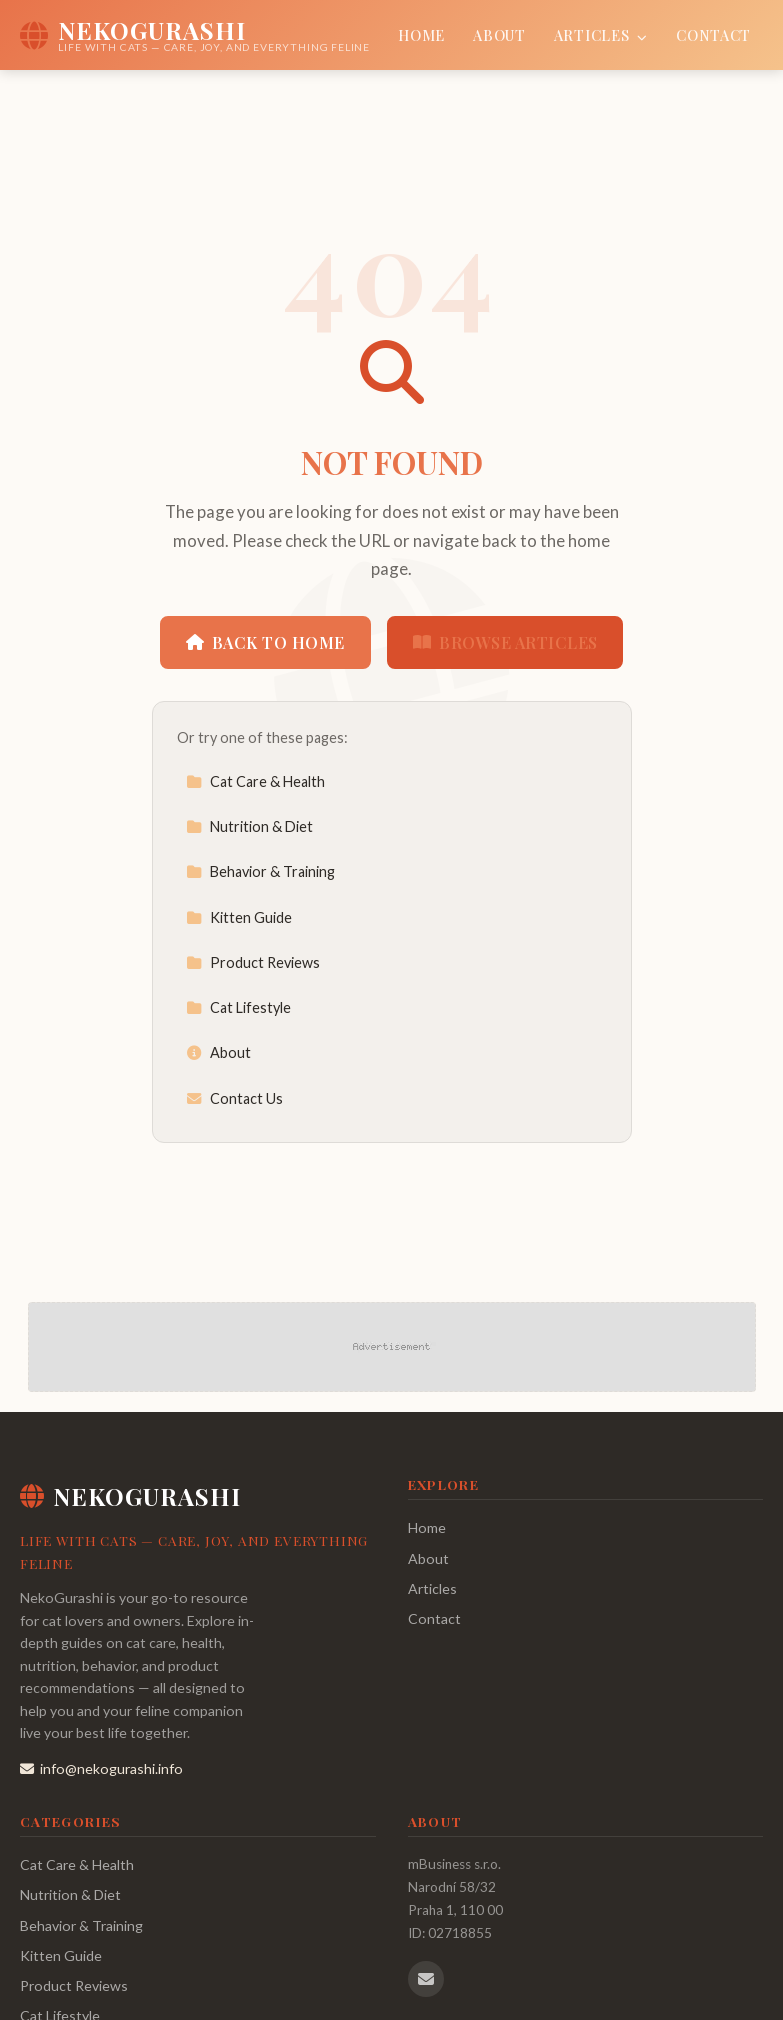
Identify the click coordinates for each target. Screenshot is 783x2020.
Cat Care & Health (255, 781)
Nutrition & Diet (249, 826)
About (499, 35)
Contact (713, 35)
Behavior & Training (260, 871)
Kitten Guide (239, 917)
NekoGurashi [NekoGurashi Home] (130, 1496)
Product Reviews (253, 962)
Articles (601, 35)
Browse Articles (505, 642)
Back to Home (265, 642)
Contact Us (234, 1098)
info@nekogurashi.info (101, 1768)
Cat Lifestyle (238, 1007)
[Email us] (426, 1979)
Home (421, 35)
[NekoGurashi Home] (195, 35)
